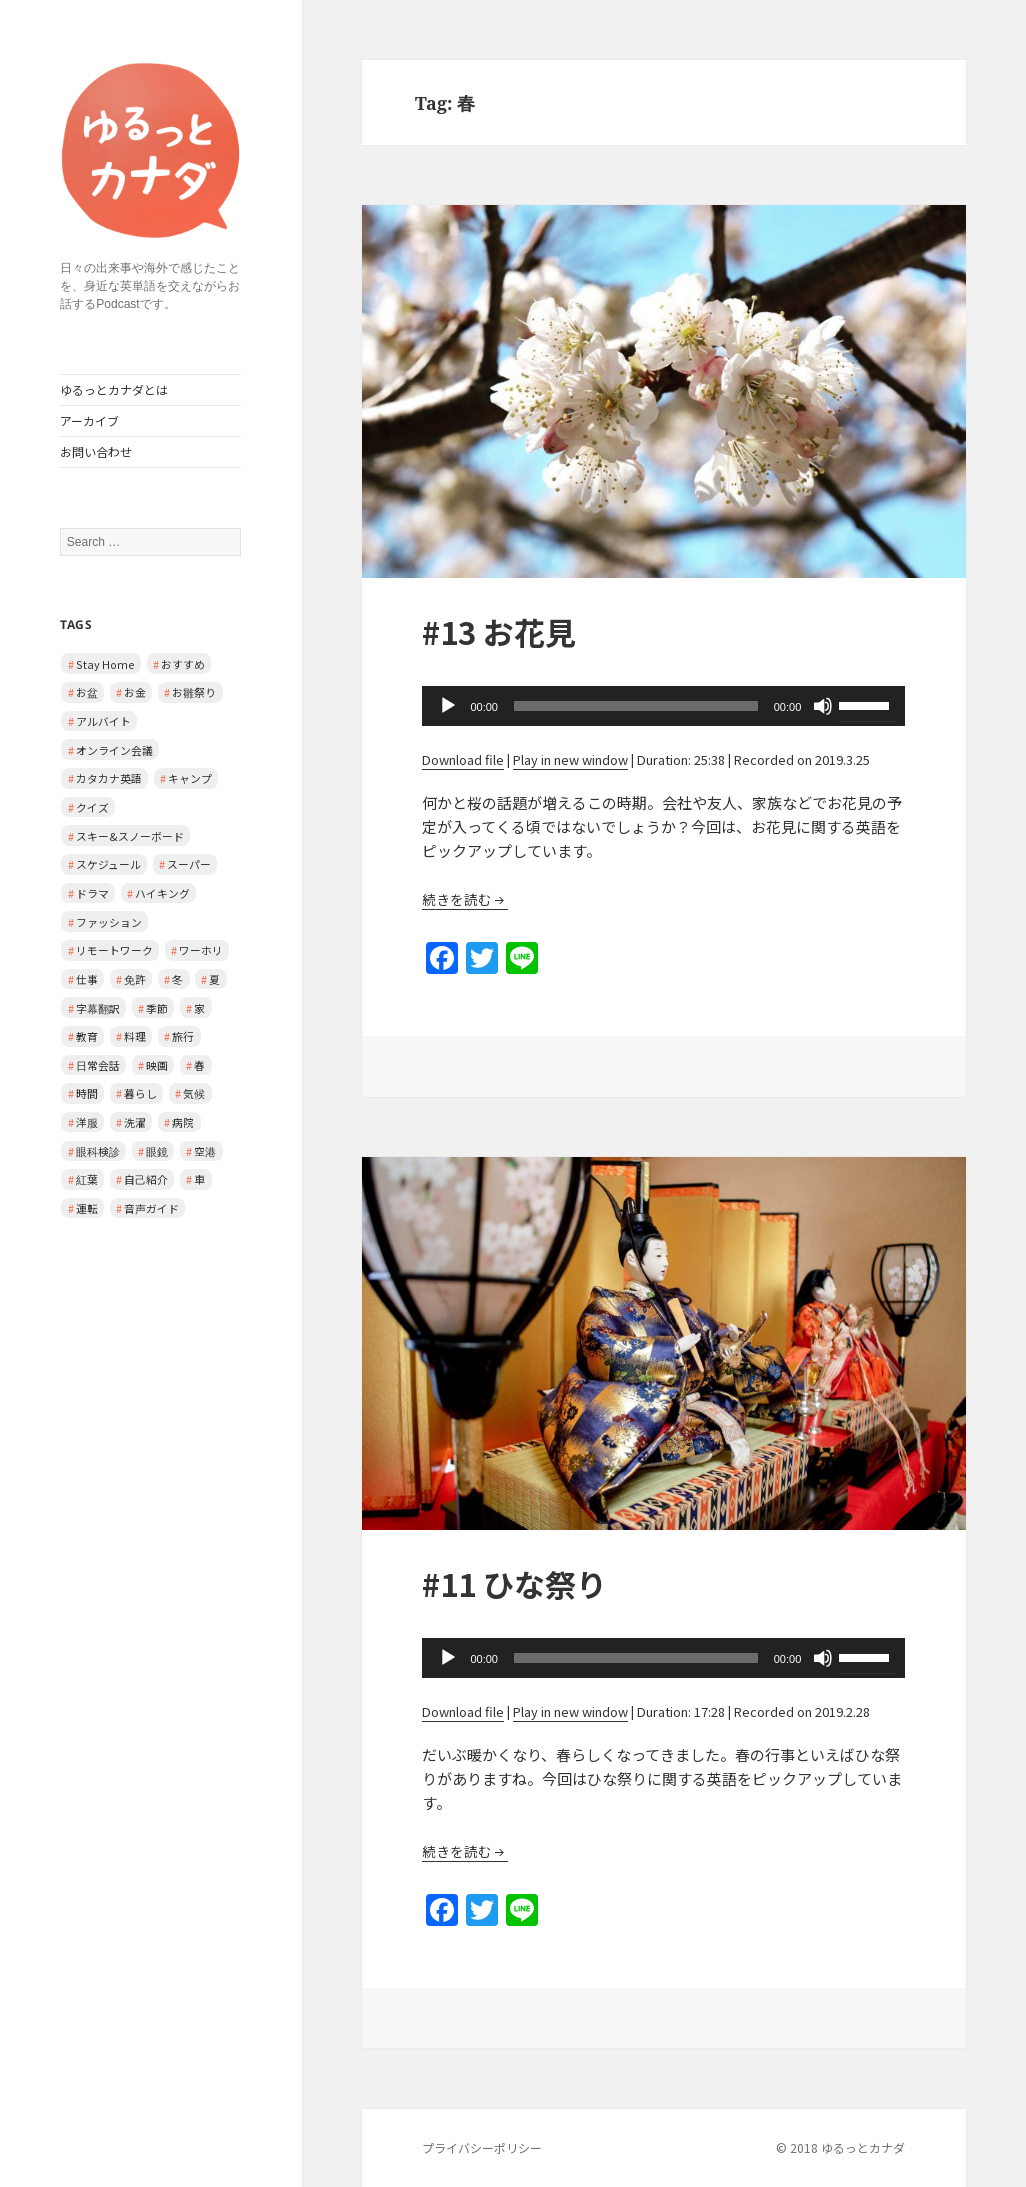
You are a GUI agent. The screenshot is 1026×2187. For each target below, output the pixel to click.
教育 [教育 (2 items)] (87, 1036)
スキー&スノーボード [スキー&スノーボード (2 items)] (130, 836)
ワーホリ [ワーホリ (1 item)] (201, 950)
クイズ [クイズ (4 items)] (92, 807)
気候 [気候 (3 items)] (194, 1093)
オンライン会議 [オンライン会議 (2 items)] (114, 750)
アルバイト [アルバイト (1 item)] (103, 721)
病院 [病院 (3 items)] (183, 1122)
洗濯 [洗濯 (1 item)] (135, 1122)
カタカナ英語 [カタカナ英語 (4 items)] (109, 778)
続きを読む (457, 899)
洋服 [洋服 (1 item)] (87, 1122)
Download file (463, 759)
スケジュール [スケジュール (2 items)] (108, 864)
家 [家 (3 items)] (199, 1008)
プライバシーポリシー (482, 2147)
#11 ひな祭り (514, 1583)
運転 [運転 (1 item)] (87, 1208)
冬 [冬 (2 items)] (177, 979)
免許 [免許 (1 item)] (135, 979)
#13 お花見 (499, 631)
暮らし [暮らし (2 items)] (140, 1093)
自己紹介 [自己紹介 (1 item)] (146, 1179)
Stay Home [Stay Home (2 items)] (105, 664)
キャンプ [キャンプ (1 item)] (190, 778)
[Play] (448, 706)
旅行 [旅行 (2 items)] (183, 1036)
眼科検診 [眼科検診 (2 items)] (98, 1151)
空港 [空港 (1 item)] (205, 1151)
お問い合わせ (96, 451)
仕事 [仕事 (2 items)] (87, 979)
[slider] (636, 706)
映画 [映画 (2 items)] (157, 1065)
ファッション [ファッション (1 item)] (109, 922)
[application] (663, 706)
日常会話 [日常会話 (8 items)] (98, 1065)
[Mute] (823, 706)
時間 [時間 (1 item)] (87, 1093)
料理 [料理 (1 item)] (135, 1036)
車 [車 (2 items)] (199, 1179)
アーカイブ (89, 420)
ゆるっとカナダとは (114, 389)
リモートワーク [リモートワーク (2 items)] (114, 950)
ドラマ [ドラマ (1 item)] (92, 893)
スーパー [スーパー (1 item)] (189, 864)
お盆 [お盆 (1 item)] (87, 692)
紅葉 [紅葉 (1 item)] (87, 1179)
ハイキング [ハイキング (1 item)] (162, 893)
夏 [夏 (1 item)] (214, 979)
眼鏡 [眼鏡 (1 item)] (157, 1151)
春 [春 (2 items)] (199, 1065)
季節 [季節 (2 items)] (157, 1008)
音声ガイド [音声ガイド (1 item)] (151, 1208)
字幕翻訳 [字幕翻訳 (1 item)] (98, 1008)
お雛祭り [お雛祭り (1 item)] (194, 692)
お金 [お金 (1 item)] (135, 692)
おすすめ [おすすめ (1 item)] (183, 664)
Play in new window (570, 759)
